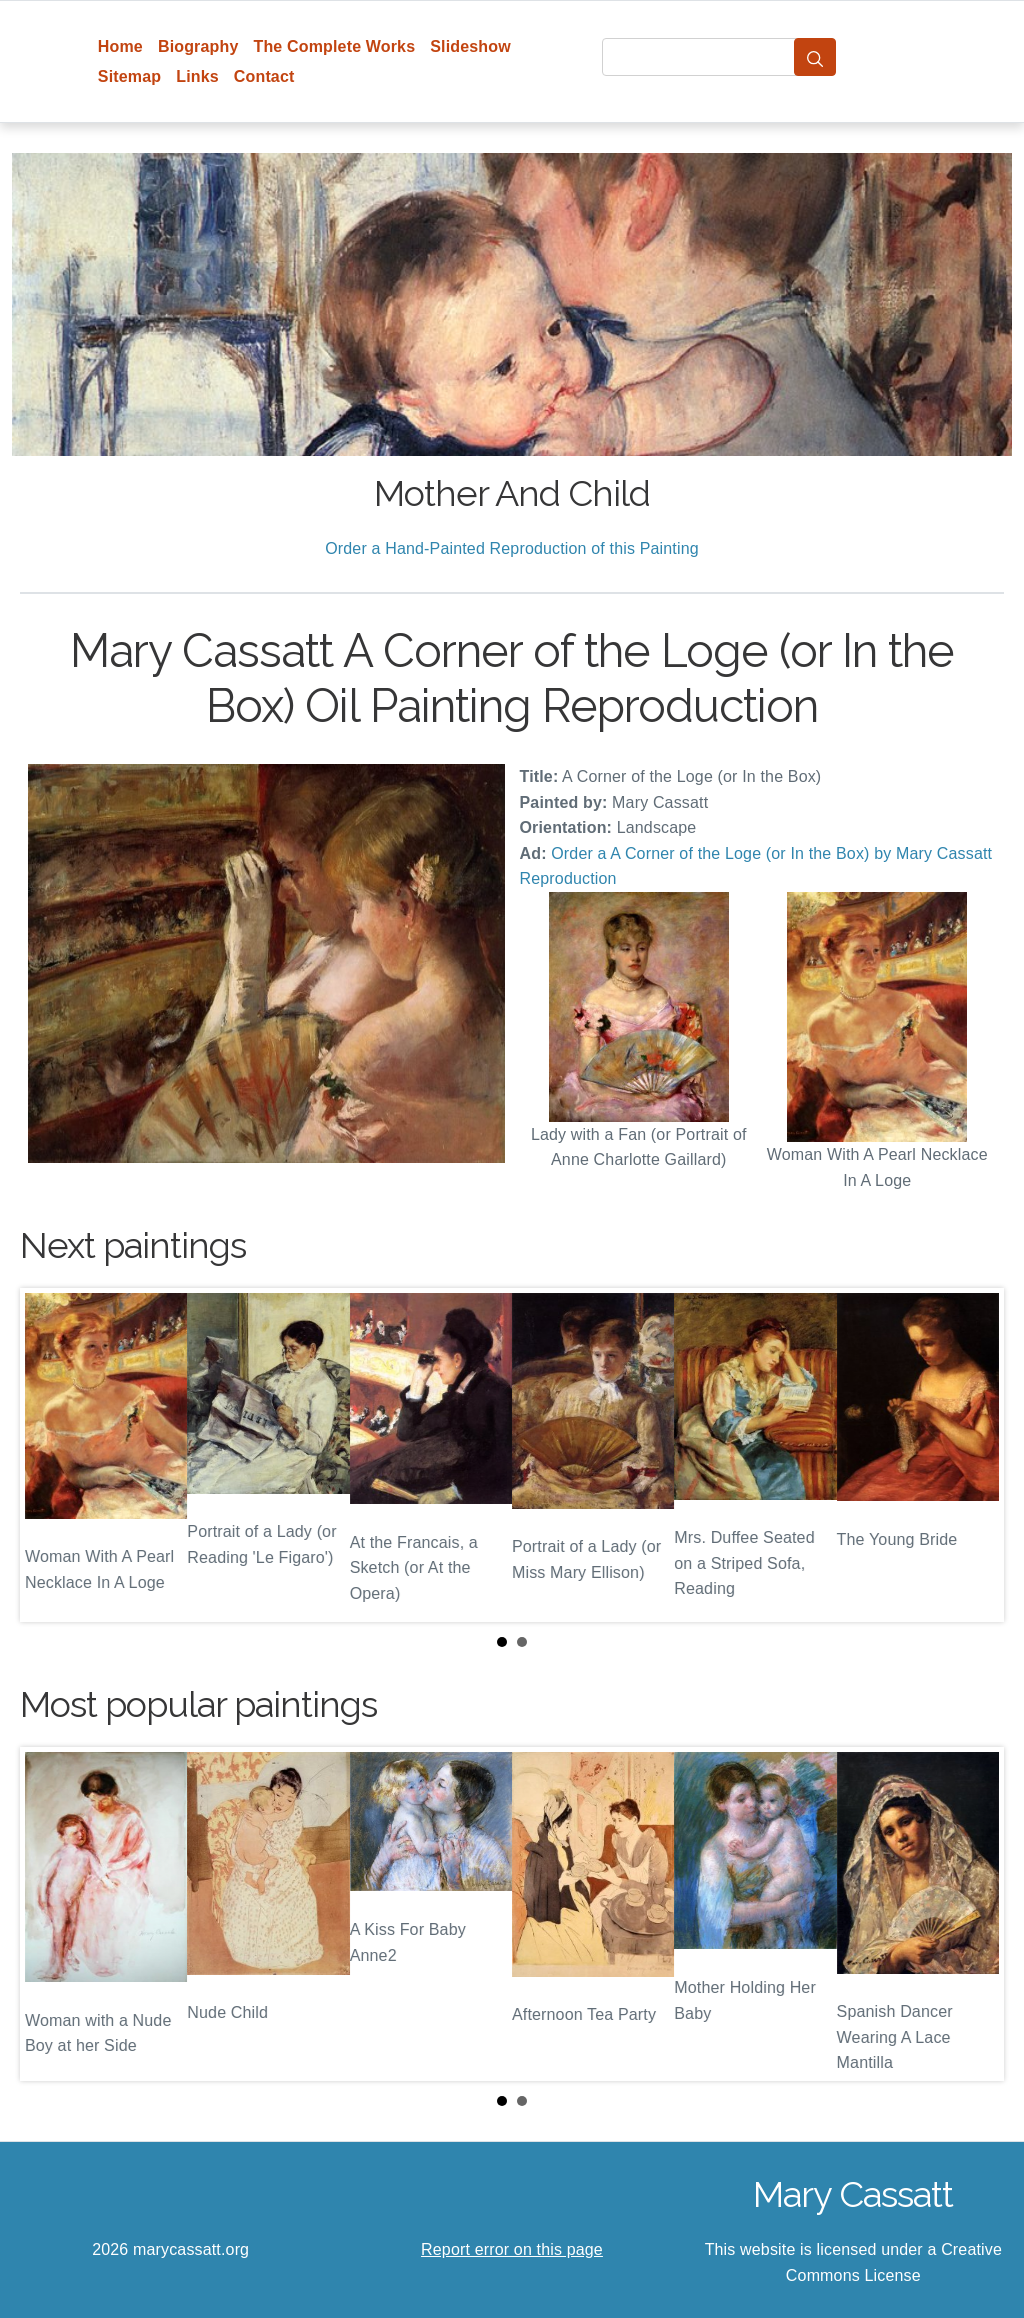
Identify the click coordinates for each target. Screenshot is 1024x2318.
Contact (264, 76)
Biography (198, 46)
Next (973, 1455)
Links (197, 76)
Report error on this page (512, 2249)
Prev (51, 1455)
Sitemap (129, 76)
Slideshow (470, 46)
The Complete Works (334, 46)
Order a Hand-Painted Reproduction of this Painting (512, 548)
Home (120, 46)
